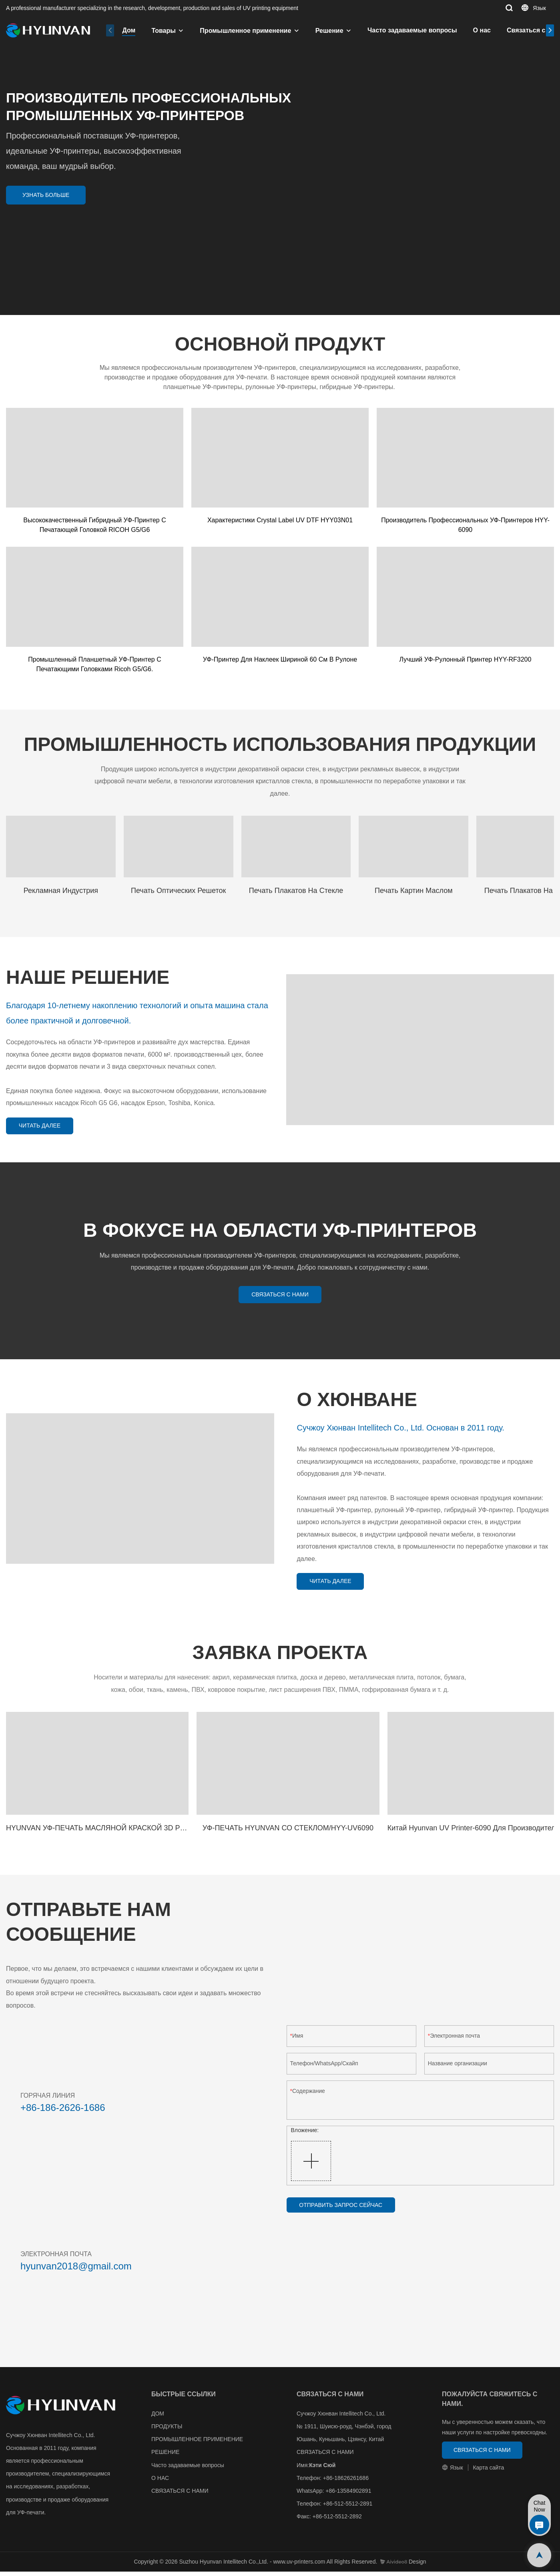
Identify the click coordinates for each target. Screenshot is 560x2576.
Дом (128, 30)
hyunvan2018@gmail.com (76, 2270)
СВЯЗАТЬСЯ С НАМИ (180, 2495)
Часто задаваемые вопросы (412, 30)
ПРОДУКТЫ (166, 2431)
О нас (482, 30)
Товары (163, 30)
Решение (329, 30)
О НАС (160, 2482)
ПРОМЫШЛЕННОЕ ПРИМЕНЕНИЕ (197, 2443)
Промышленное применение (245, 30)
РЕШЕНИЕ (165, 2457)
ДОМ (157, 2418)
